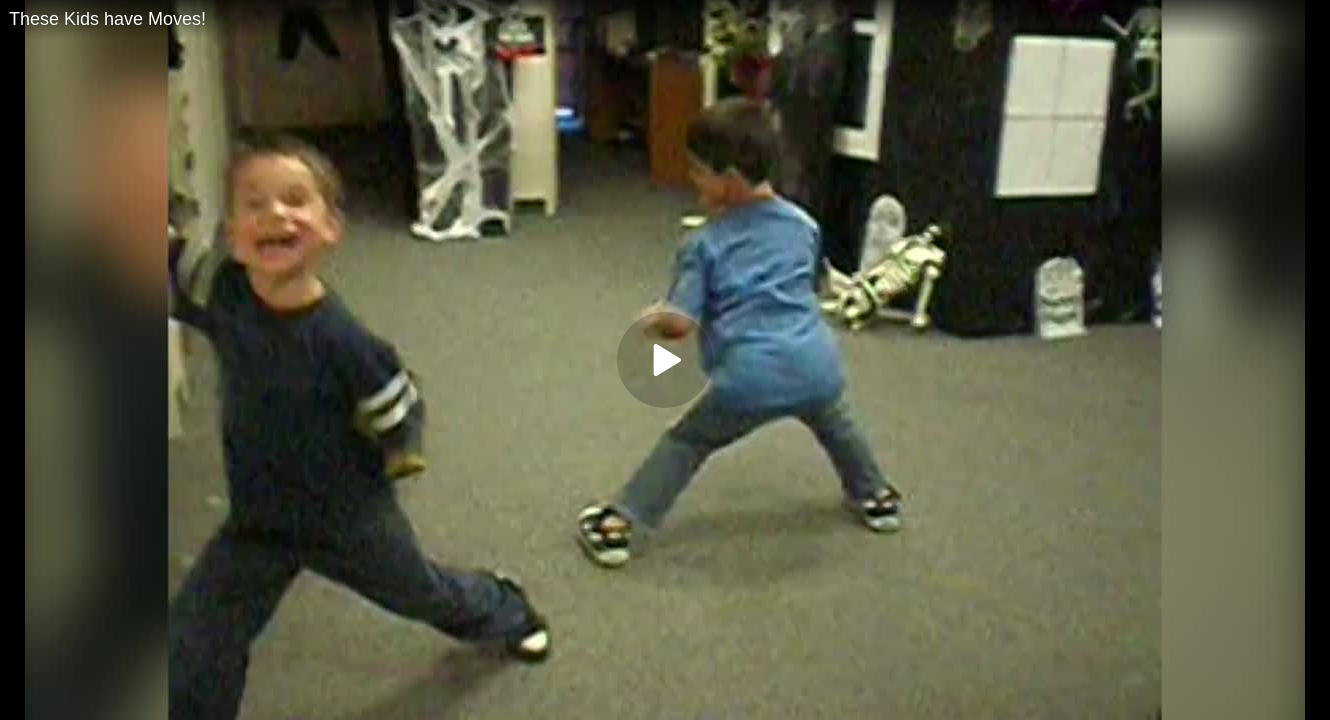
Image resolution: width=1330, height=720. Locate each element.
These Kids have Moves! (107, 19)
